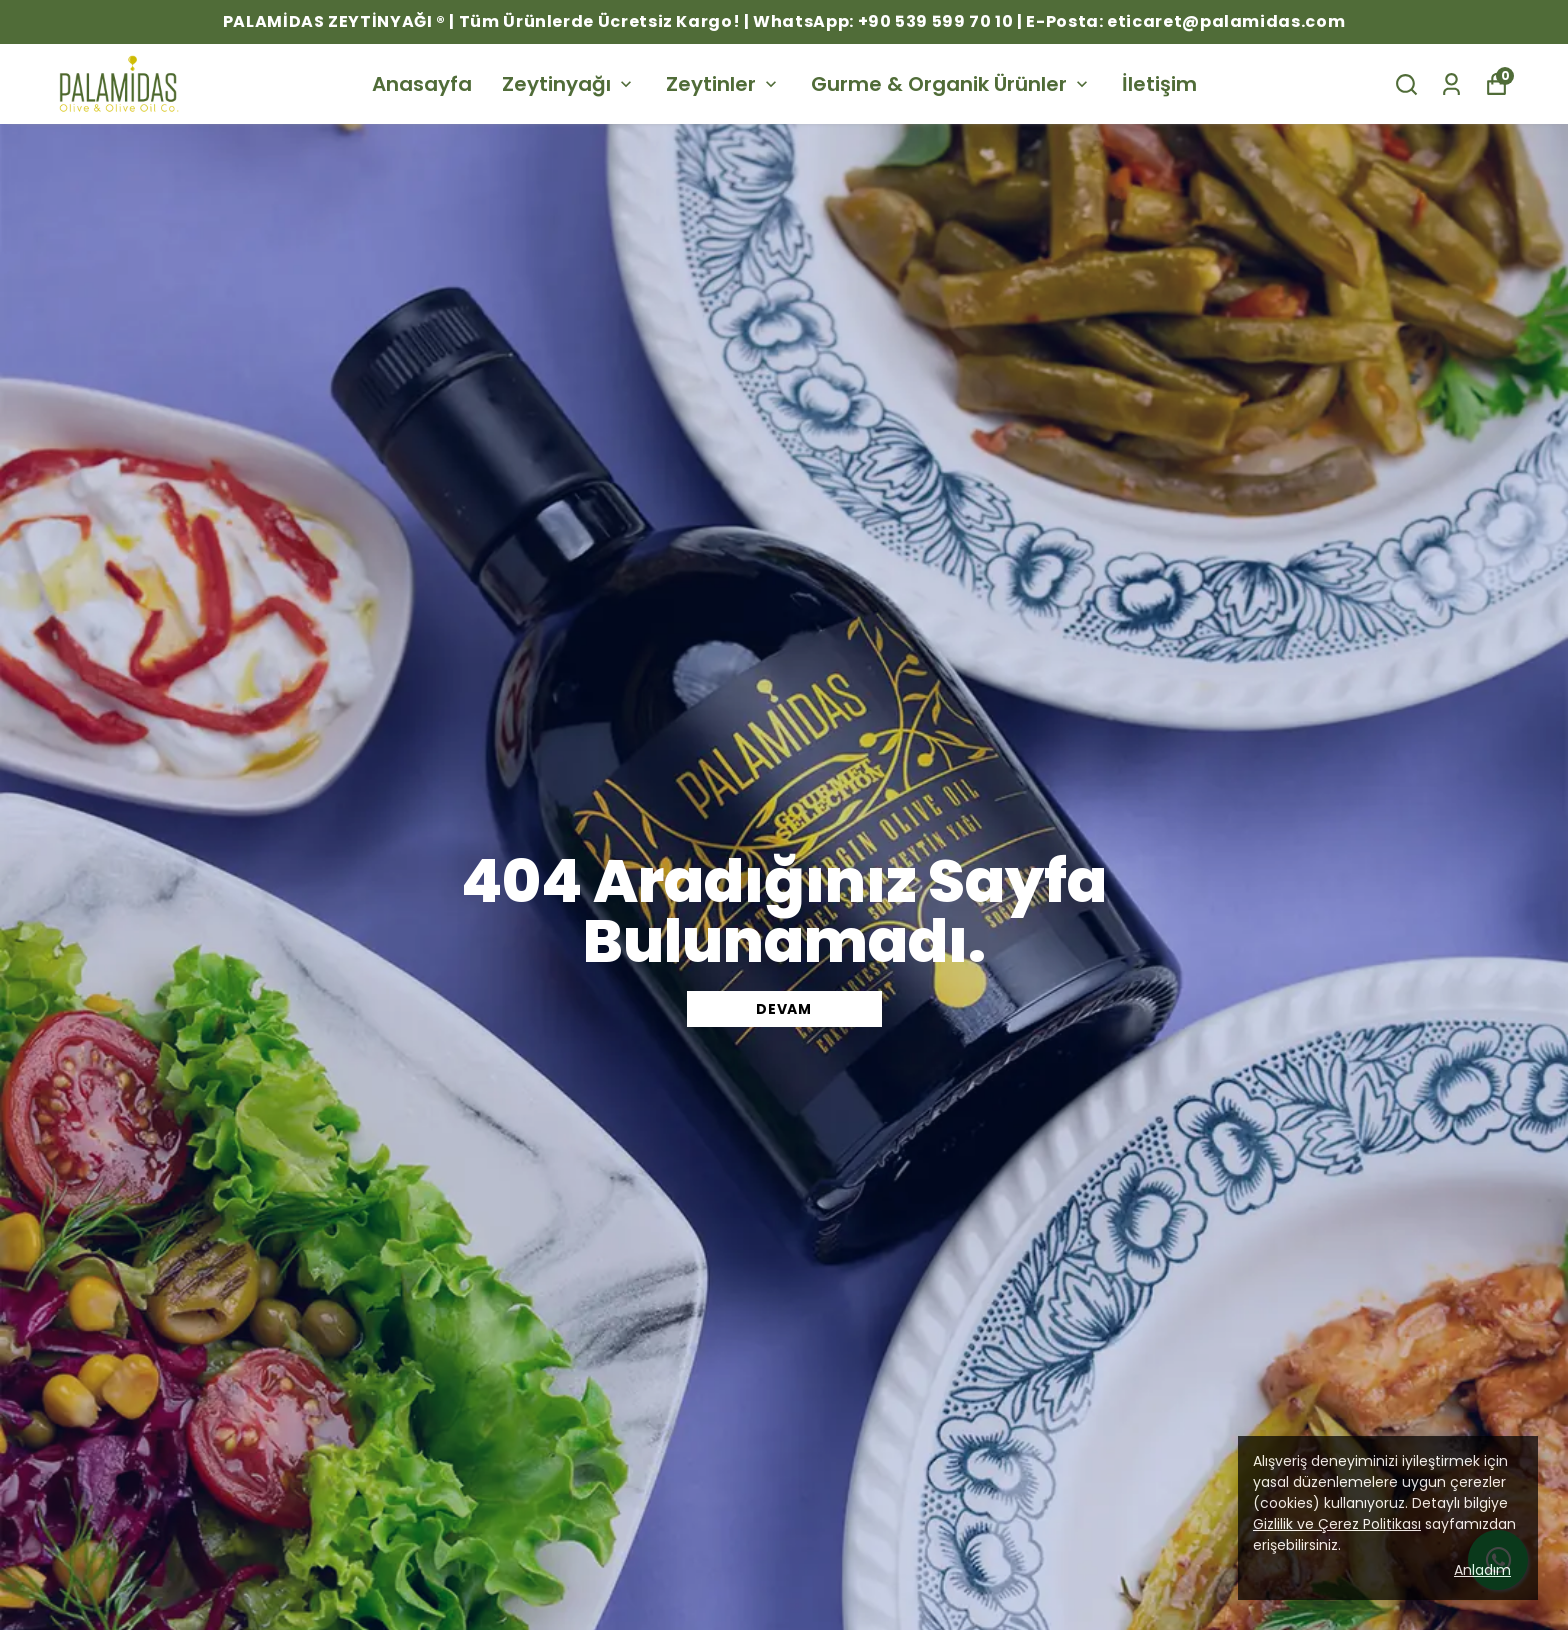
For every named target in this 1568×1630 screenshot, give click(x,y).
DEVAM (784, 1009)
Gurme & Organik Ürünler (951, 84)
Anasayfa (422, 84)
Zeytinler (723, 84)
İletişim (1159, 84)
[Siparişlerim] (1451, 84)
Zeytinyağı (569, 84)
